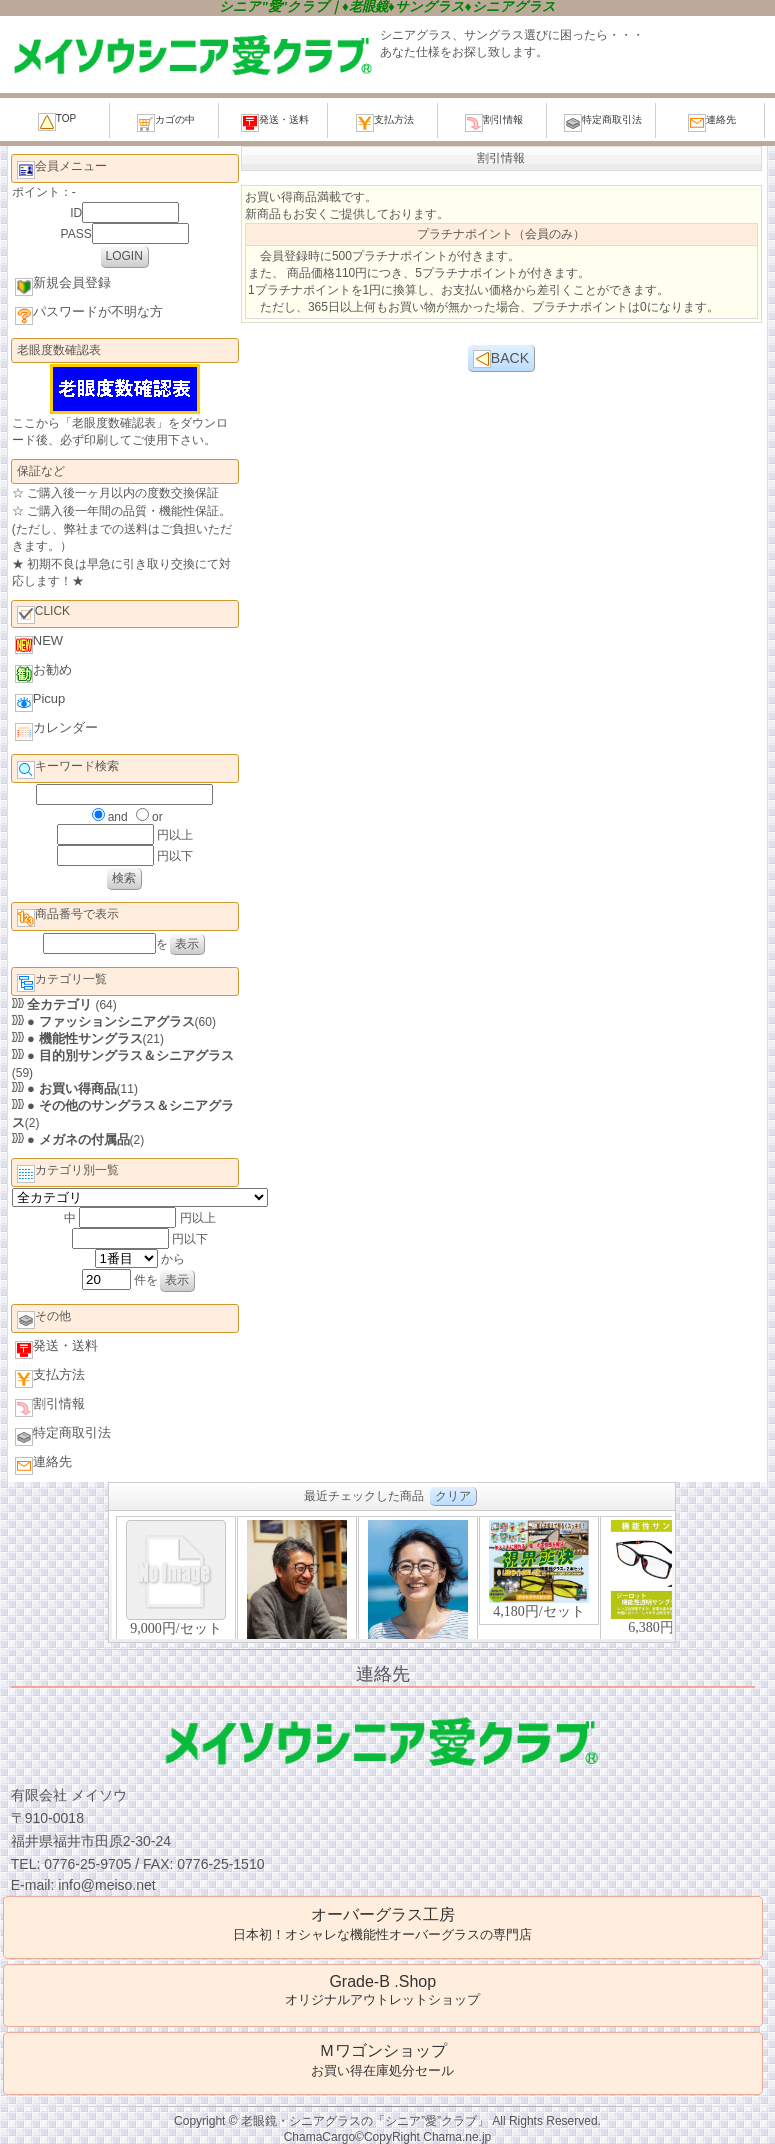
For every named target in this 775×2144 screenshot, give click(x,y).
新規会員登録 (63, 285)
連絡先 (712, 123)
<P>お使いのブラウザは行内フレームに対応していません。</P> (392, 1576)
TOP (57, 122)
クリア (453, 1496)
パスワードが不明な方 (89, 314)
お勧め (43, 672)
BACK (501, 359)
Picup (40, 701)
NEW (39, 643)
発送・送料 (275, 123)
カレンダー (56, 730)
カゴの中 (166, 123)
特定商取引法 (603, 123)
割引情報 (494, 123)
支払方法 (385, 123)
